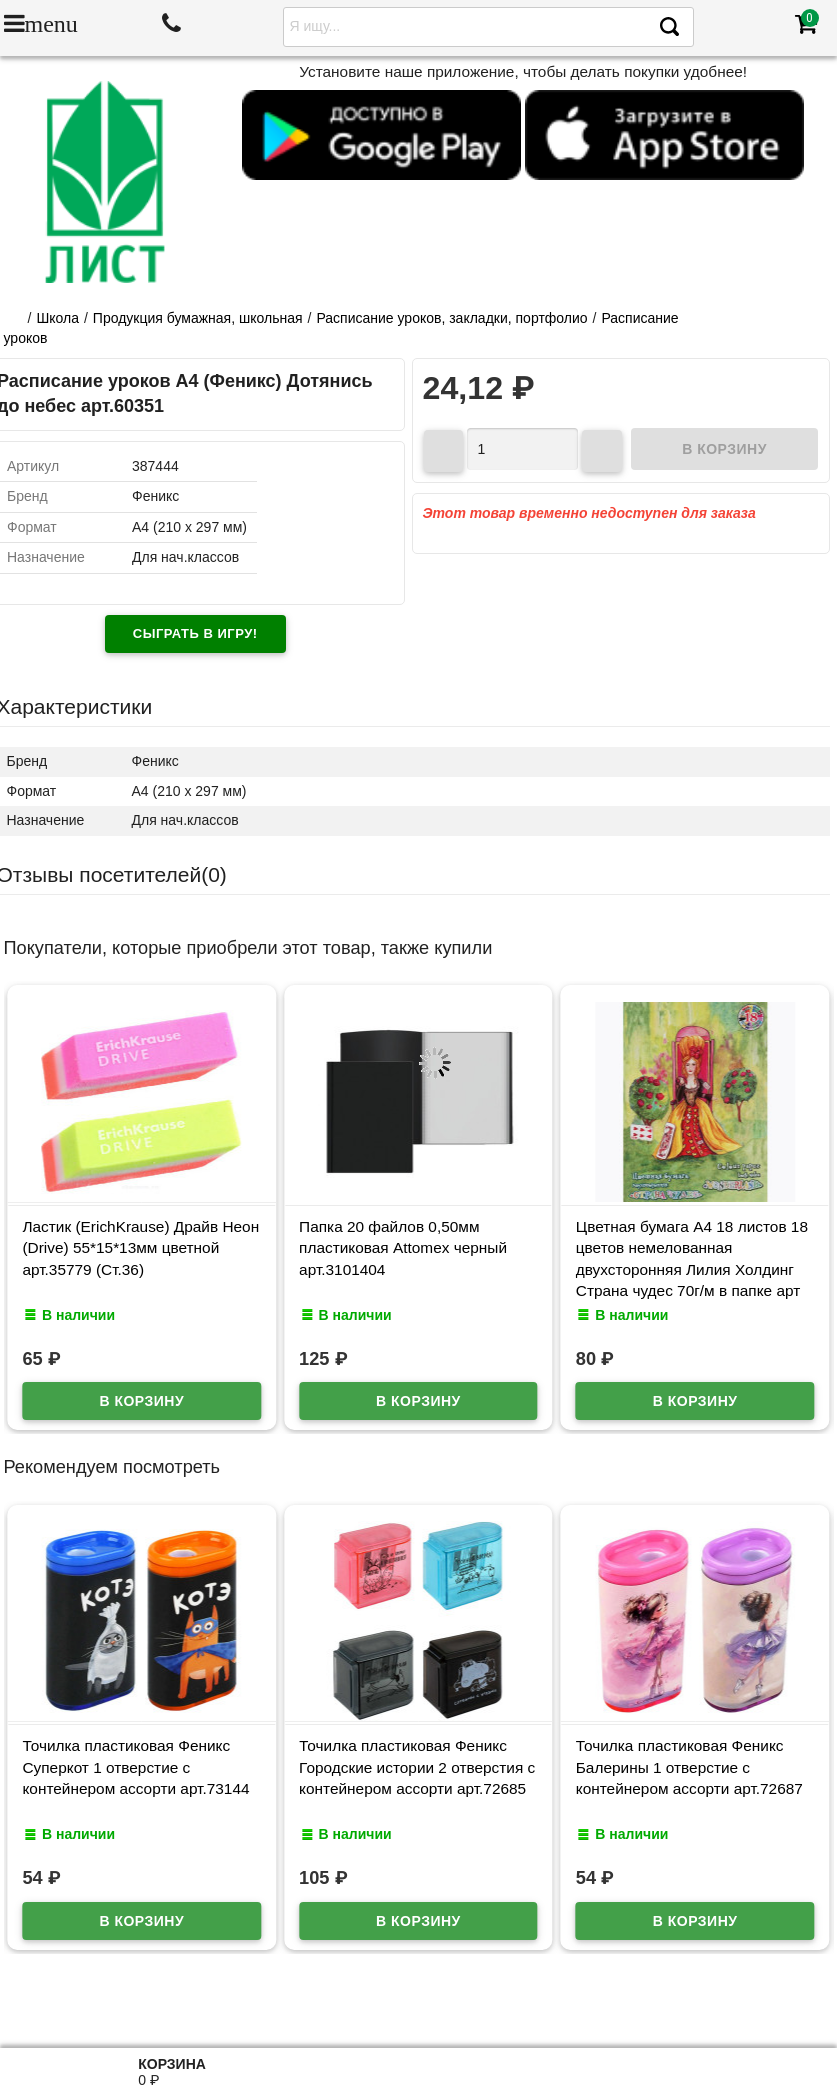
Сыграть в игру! (195, 633)
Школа (57, 318)
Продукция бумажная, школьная (198, 318)
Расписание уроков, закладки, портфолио (451, 318)
